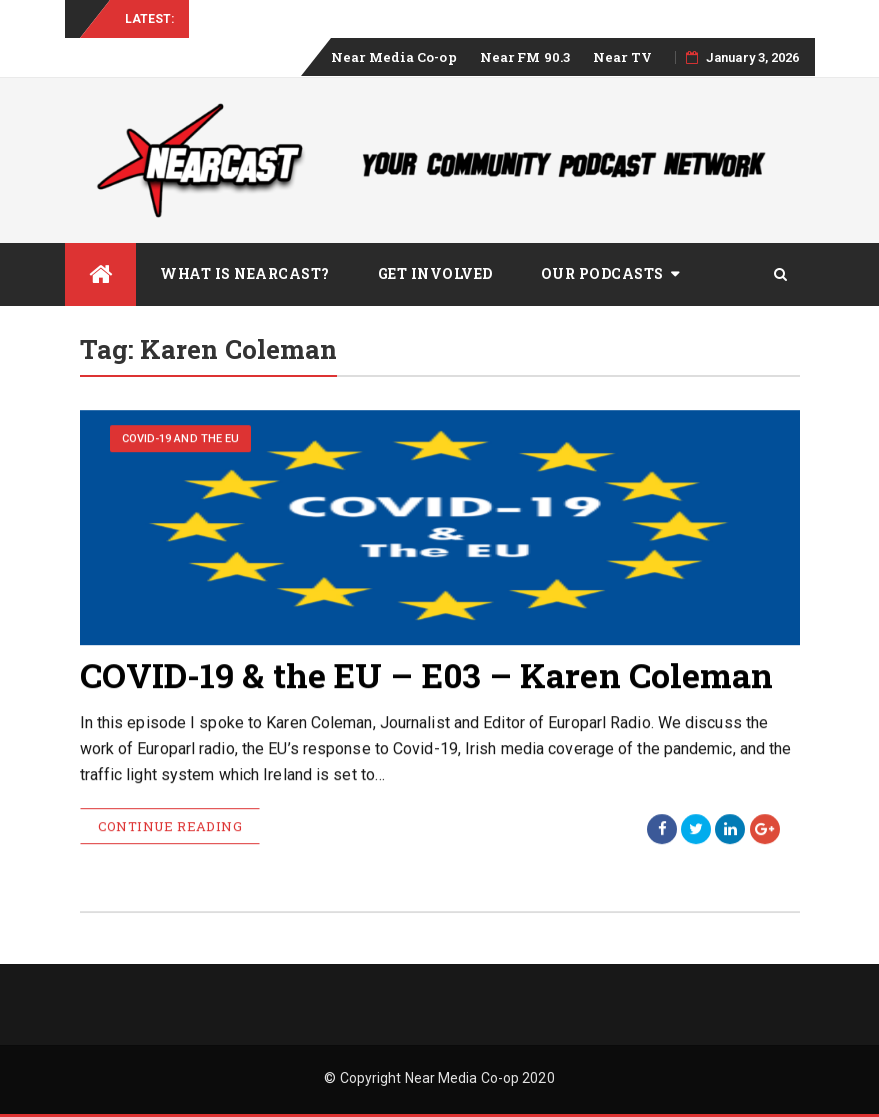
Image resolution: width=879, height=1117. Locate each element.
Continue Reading (170, 827)
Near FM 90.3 (525, 57)
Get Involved (435, 273)
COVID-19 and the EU (181, 439)
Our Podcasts (602, 273)
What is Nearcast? (245, 273)
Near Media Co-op (394, 57)
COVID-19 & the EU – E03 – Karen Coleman (427, 675)
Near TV (622, 57)
